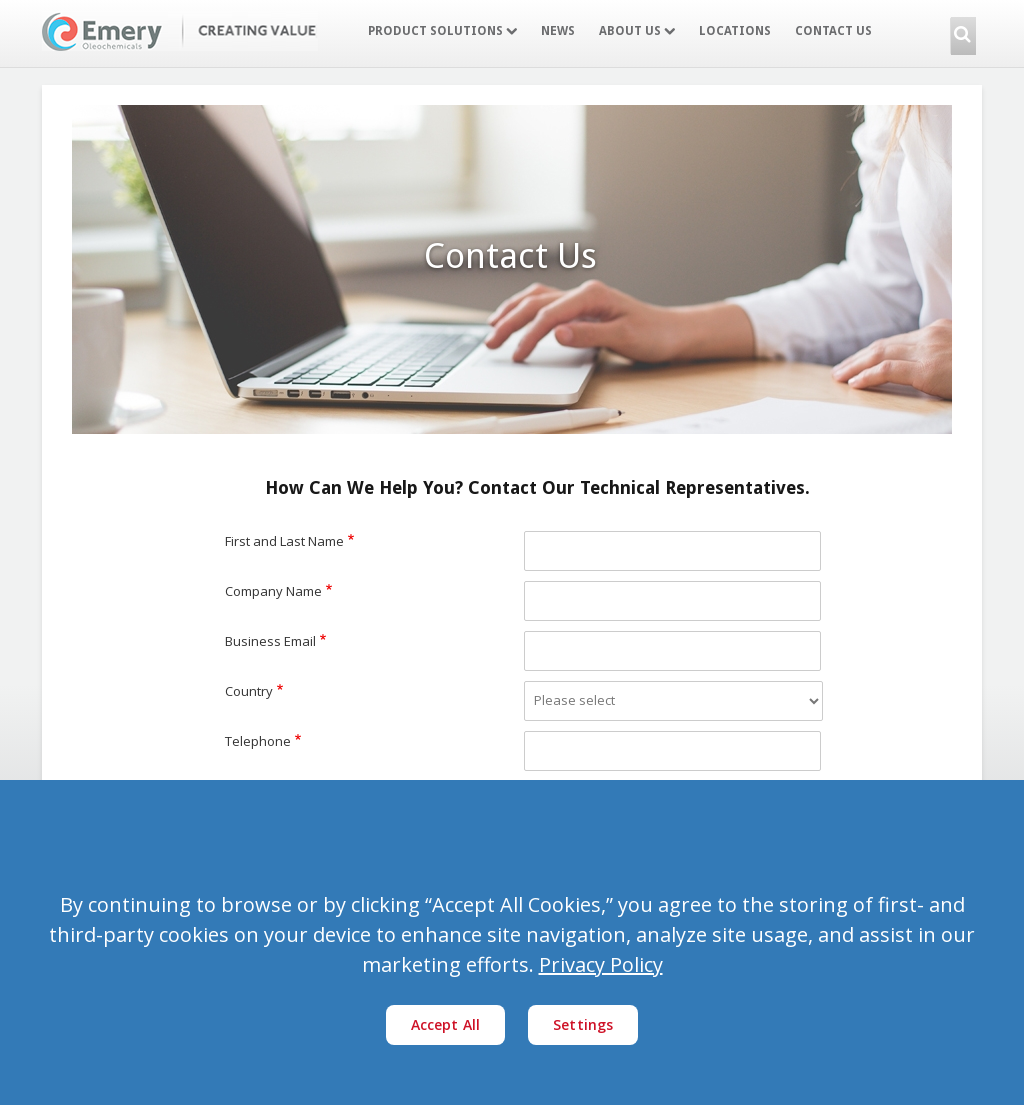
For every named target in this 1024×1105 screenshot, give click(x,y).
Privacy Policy (601, 964)
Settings (583, 1024)
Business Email (270, 641)
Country (249, 691)
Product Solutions (442, 31)
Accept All (446, 1024)
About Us (637, 31)
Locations (735, 31)
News (558, 31)
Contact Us (833, 31)
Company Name (273, 591)
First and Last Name (284, 541)
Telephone (258, 741)
